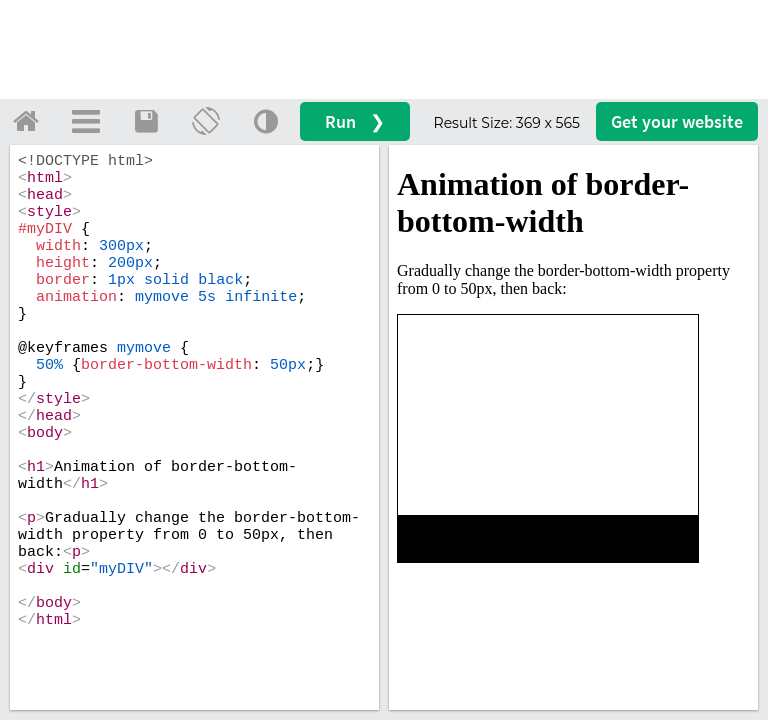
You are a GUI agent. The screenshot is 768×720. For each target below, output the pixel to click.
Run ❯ (355, 121)
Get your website (677, 121)
